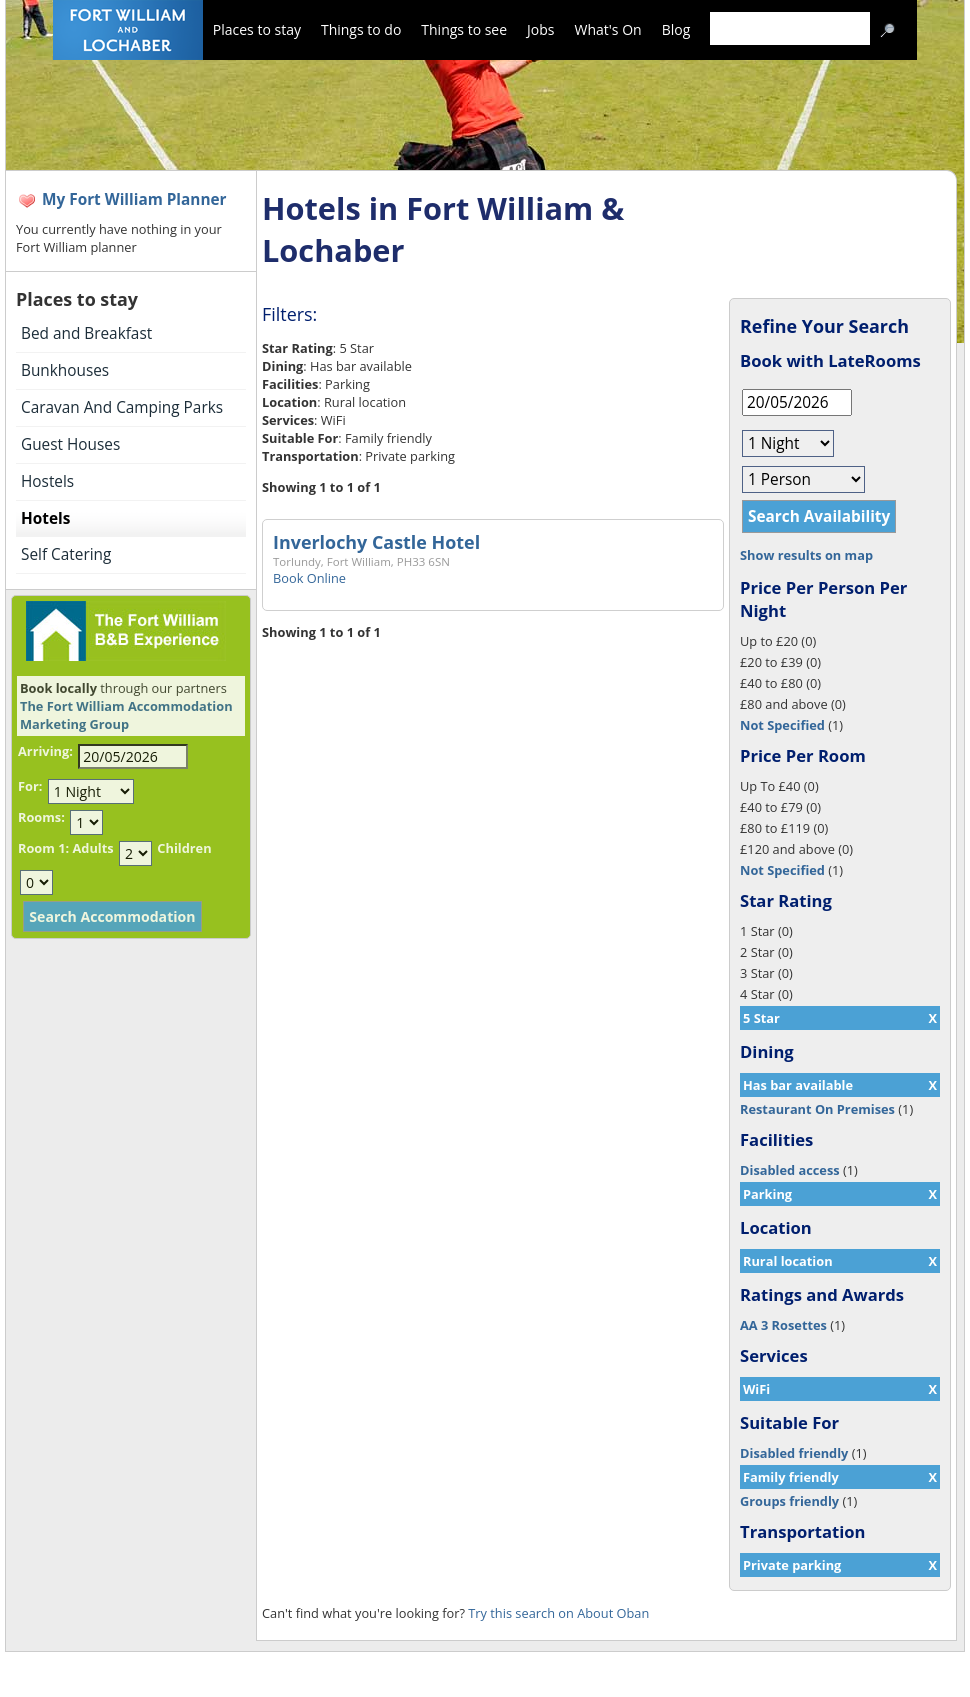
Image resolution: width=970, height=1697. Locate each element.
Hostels (47, 481)
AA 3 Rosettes (783, 1325)
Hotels (45, 518)
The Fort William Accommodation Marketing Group (126, 715)
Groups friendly (789, 1501)
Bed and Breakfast (86, 333)
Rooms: (41, 817)
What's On (608, 29)
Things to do (361, 29)
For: (30, 786)
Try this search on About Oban (558, 1613)
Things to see (464, 29)
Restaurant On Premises (817, 1109)
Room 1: (43, 848)
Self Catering (66, 554)
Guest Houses (70, 444)
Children (184, 848)
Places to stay (257, 29)
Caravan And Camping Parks (122, 407)
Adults (92, 848)
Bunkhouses (65, 370)
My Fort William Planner (134, 199)
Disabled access (790, 1170)
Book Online (309, 578)
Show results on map (806, 555)
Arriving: (45, 751)
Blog (676, 29)
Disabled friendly (794, 1453)
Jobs (540, 29)
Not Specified (782, 725)
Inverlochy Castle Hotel (376, 542)
